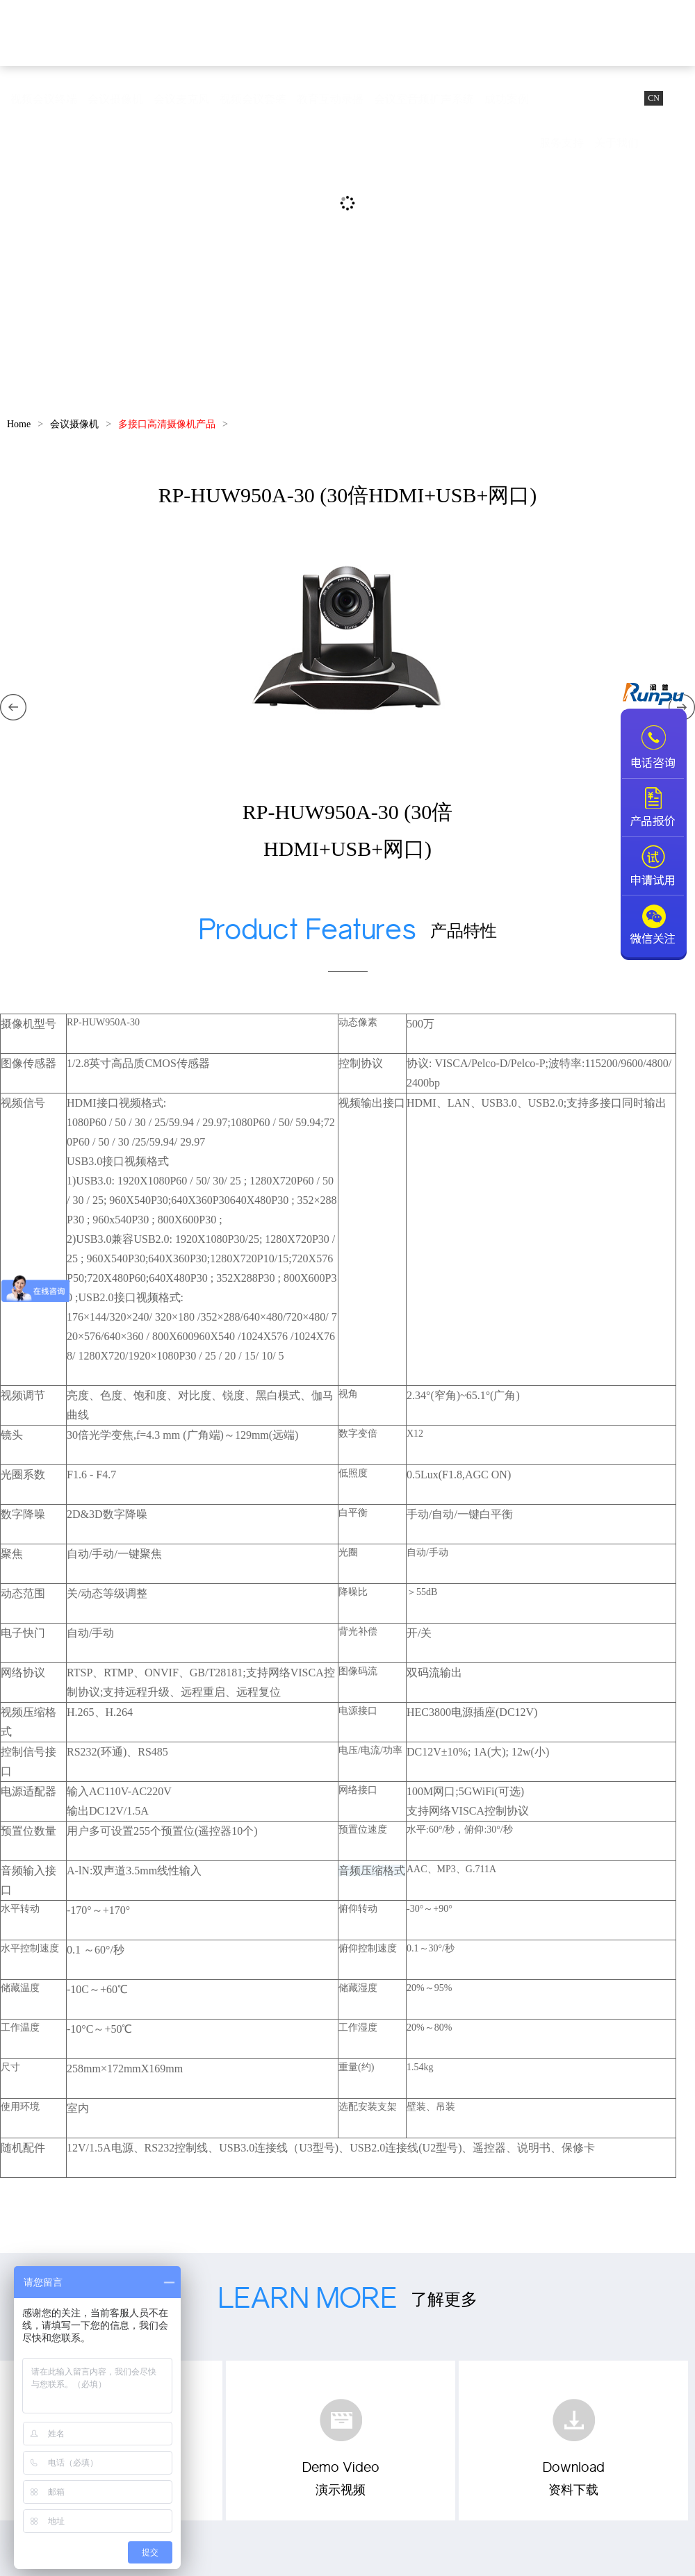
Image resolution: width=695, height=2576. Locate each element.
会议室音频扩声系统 (424, 99)
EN (679, 98)
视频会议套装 (253, 99)
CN (654, 98)
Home (19, 424)
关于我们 (616, 143)
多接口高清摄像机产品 (166, 424)
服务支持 (561, 143)
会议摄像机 (115, 99)
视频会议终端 (43, 99)
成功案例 (506, 99)
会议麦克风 (181, 99)
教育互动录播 (330, 99)
